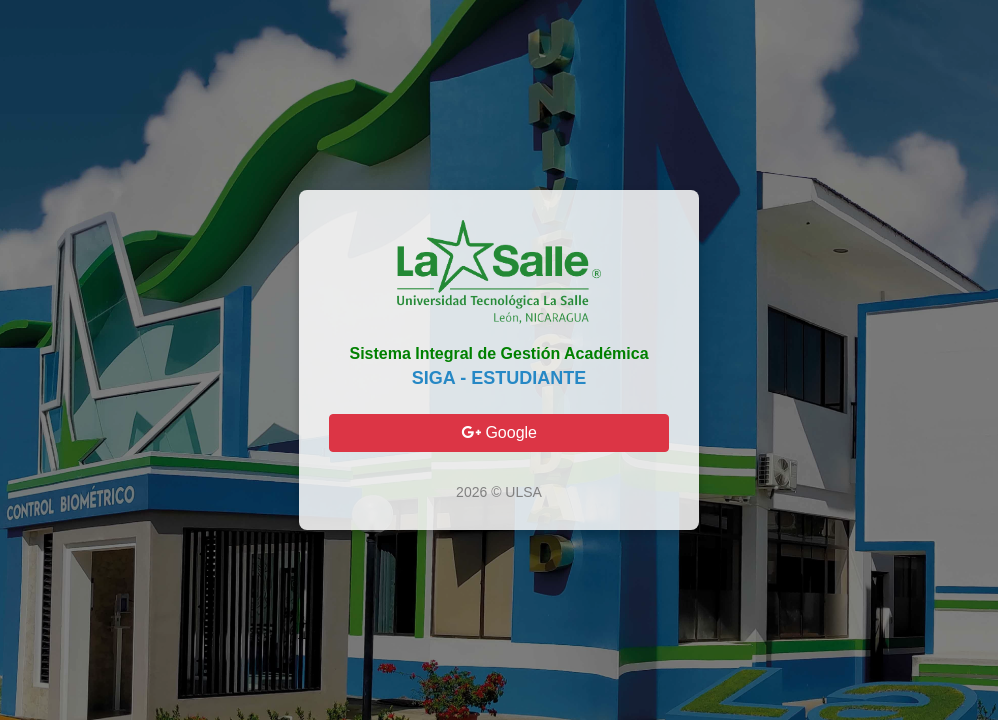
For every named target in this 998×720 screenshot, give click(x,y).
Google (499, 432)
